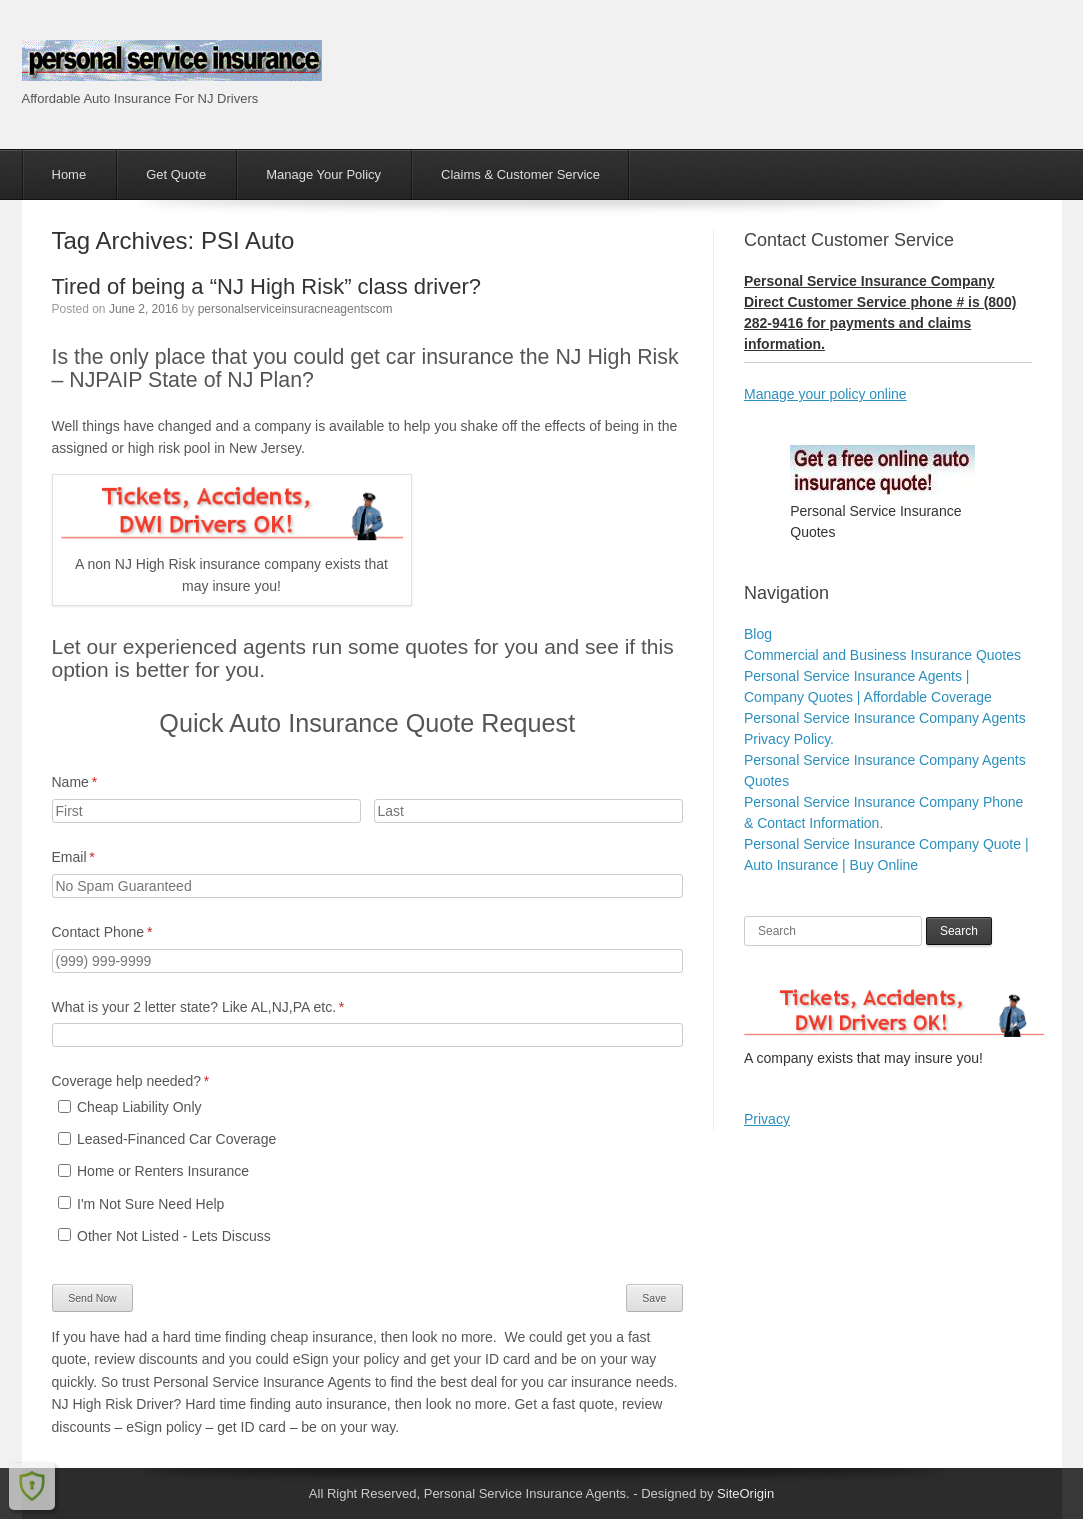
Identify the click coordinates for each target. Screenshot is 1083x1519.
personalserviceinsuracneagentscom (295, 309)
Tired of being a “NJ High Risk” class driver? (267, 286)
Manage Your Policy (323, 174)
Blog (758, 634)
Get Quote (176, 174)
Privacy (767, 1119)
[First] (207, 811)
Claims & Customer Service (520, 174)
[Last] (529, 811)
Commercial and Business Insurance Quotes (882, 655)
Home (69, 174)
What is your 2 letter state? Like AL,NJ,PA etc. (224, 1008)
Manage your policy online (825, 394)
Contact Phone (128, 933)
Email (100, 858)
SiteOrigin (745, 1493)
